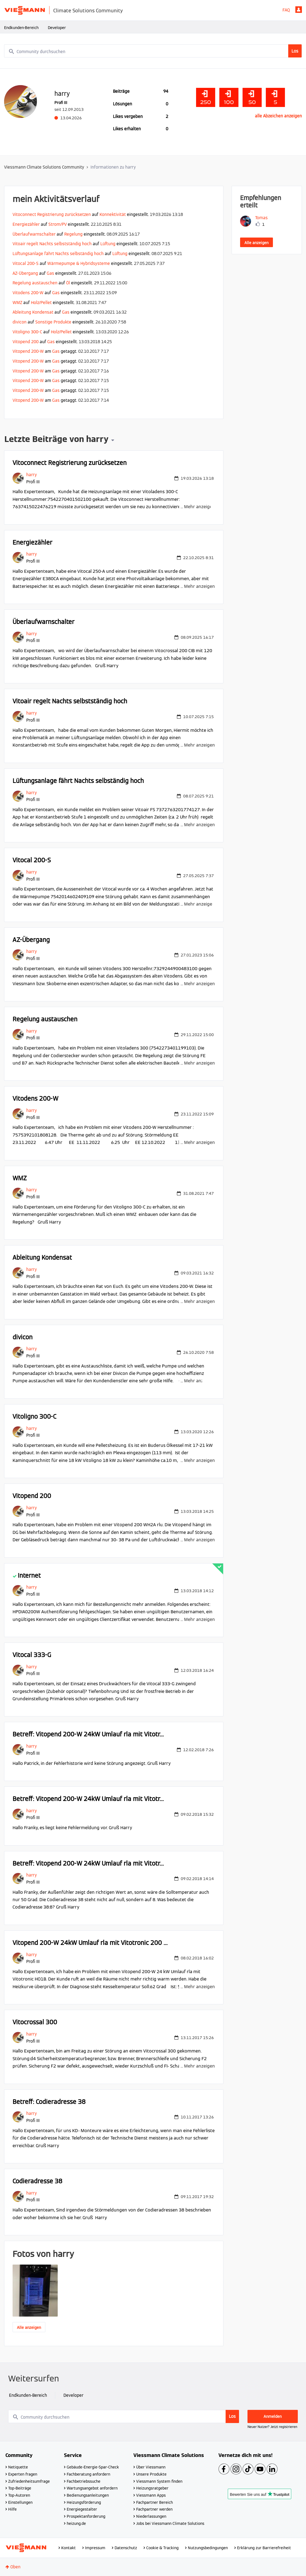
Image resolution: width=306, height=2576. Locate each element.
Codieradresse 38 (37, 2181)
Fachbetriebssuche (83, 2481)
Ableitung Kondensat (33, 312)
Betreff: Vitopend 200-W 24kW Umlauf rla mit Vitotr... (88, 1734)
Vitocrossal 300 (35, 2022)
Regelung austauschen (35, 282)
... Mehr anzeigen (197, 507)
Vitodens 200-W (28, 292)
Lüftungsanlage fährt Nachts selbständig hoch (58, 253)
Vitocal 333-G (32, 1655)
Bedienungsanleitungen (88, 2495)
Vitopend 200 (26, 341)
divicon (20, 322)
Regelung (73, 234)
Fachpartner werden (154, 2509)
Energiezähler (26, 224)
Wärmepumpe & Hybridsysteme (78, 263)
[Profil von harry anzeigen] (31, 474)
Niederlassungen (151, 2516)
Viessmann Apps (151, 2495)
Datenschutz (126, 2547)
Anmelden (298, 9)
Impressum (95, 2547)
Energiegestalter (82, 2509)
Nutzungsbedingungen (208, 2547)
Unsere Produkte (151, 2474)
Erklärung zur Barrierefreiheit (264, 2547)
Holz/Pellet (41, 302)
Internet (29, 1575)
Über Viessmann (150, 2467)
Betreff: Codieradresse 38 (49, 2102)
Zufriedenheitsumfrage (29, 2481)
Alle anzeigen (29, 2327)
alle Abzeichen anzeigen (278, 115)
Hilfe (12, 2509)
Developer (57, 27)
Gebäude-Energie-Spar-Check (93, 2467)
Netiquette (18, 2467)
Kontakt (68, 2547)
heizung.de (76, 2523)
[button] (35, 2291)
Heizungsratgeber (152, 2488)
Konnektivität (113, 214)
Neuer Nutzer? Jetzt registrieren (272, 2427)
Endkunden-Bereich (21, 27)
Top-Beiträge (19, 2488)
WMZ (17, 302)
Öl (68, 282)
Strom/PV (57, 224)
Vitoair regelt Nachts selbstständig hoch (52, 243)
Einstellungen (20, 2502)
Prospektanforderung (86, 2516)
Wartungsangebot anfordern (92, 2488)
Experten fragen (22, 2474)
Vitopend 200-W (28, 351)
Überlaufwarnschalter (34, 234)
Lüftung (107, 243)
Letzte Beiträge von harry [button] (56, 439)
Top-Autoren (19, 2495)
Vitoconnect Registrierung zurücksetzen (52, 214)
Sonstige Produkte (53, 322)
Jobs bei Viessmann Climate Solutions (170, 2523)
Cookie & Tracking (162, 2547)
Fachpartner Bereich (154, 2502)
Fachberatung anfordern (88, 2474)
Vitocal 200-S (26, 263)
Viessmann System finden (159, 2481)
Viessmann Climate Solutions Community (44, 167)
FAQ (286, 10)
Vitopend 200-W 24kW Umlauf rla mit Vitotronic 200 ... (90, 1943)
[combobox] (153, 50)
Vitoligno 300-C (27, 331)
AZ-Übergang (25, 273)
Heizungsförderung (84, 2502)
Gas (50, 273)
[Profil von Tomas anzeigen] (261, 217)
